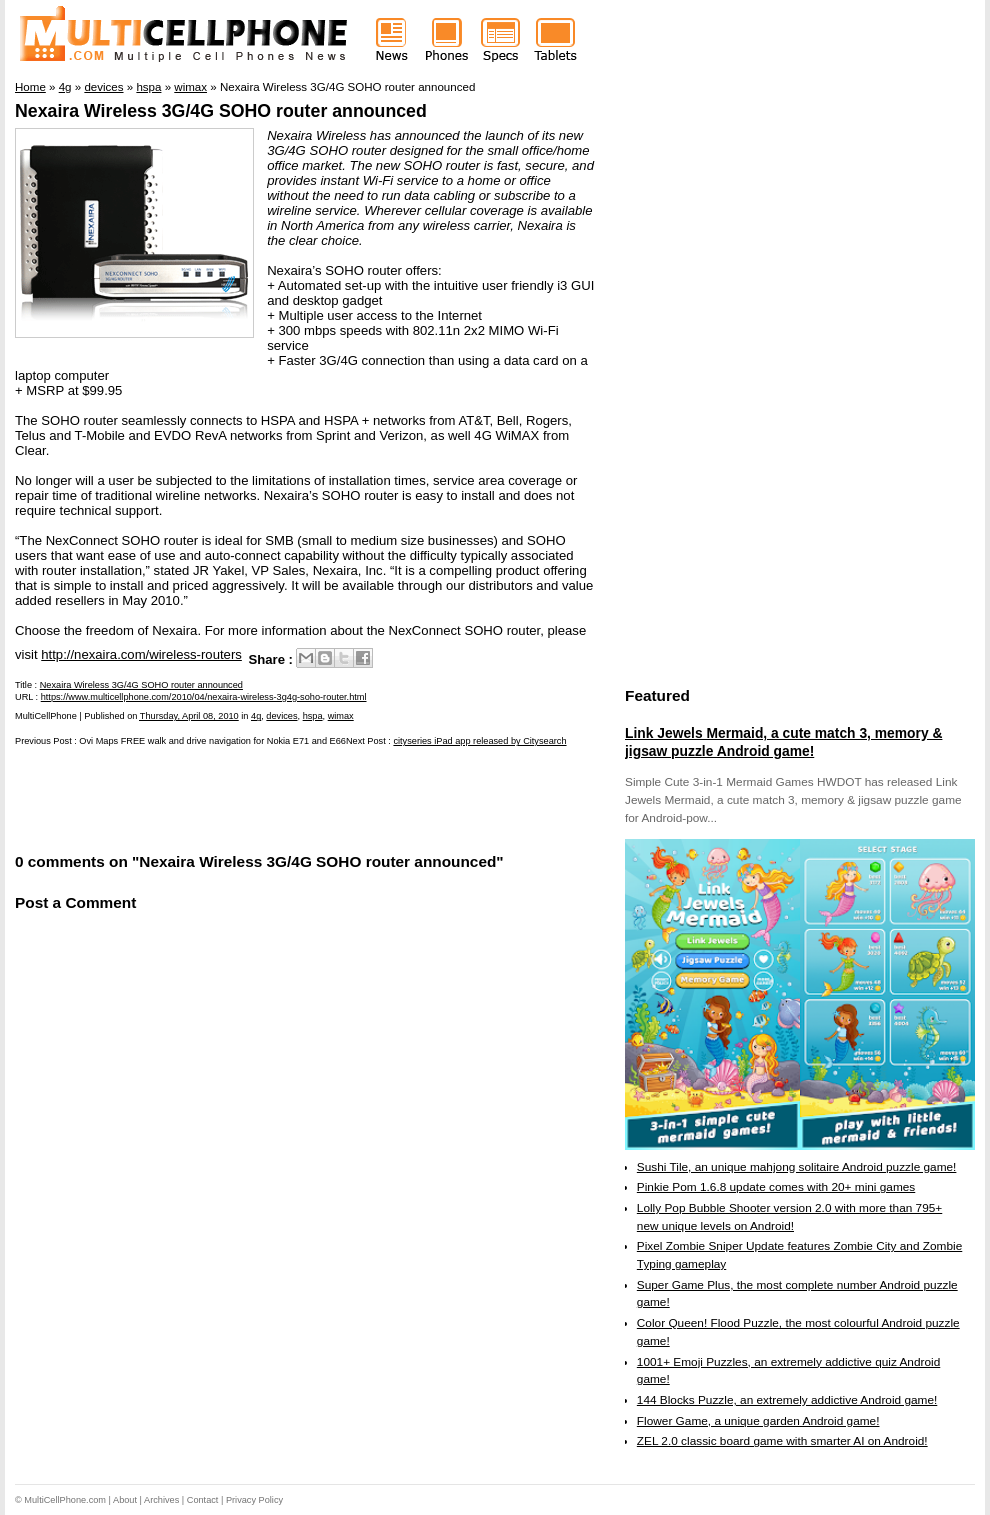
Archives (161, 1500)
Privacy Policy (254, 1500)
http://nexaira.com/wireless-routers (141, 654)
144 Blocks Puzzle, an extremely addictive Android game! (787, 1400)
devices (281, 716)
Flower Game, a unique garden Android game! (758, 1421)
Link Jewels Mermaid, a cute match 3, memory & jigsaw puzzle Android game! (783, 742)
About (125, 1500)
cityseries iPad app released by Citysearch (479, 741)
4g (256, 716)
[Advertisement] (249, 798)
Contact (203, 1500)
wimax (341, 716)
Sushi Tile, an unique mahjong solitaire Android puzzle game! (797, 1167)
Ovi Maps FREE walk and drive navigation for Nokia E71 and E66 (212, 741)
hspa (313, 716)
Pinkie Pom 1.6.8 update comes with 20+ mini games (776, 1187)
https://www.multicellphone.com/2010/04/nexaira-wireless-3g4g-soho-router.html (204, 697)
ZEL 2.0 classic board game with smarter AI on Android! (782, 1441)
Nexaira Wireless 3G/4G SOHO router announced (221, 111)
